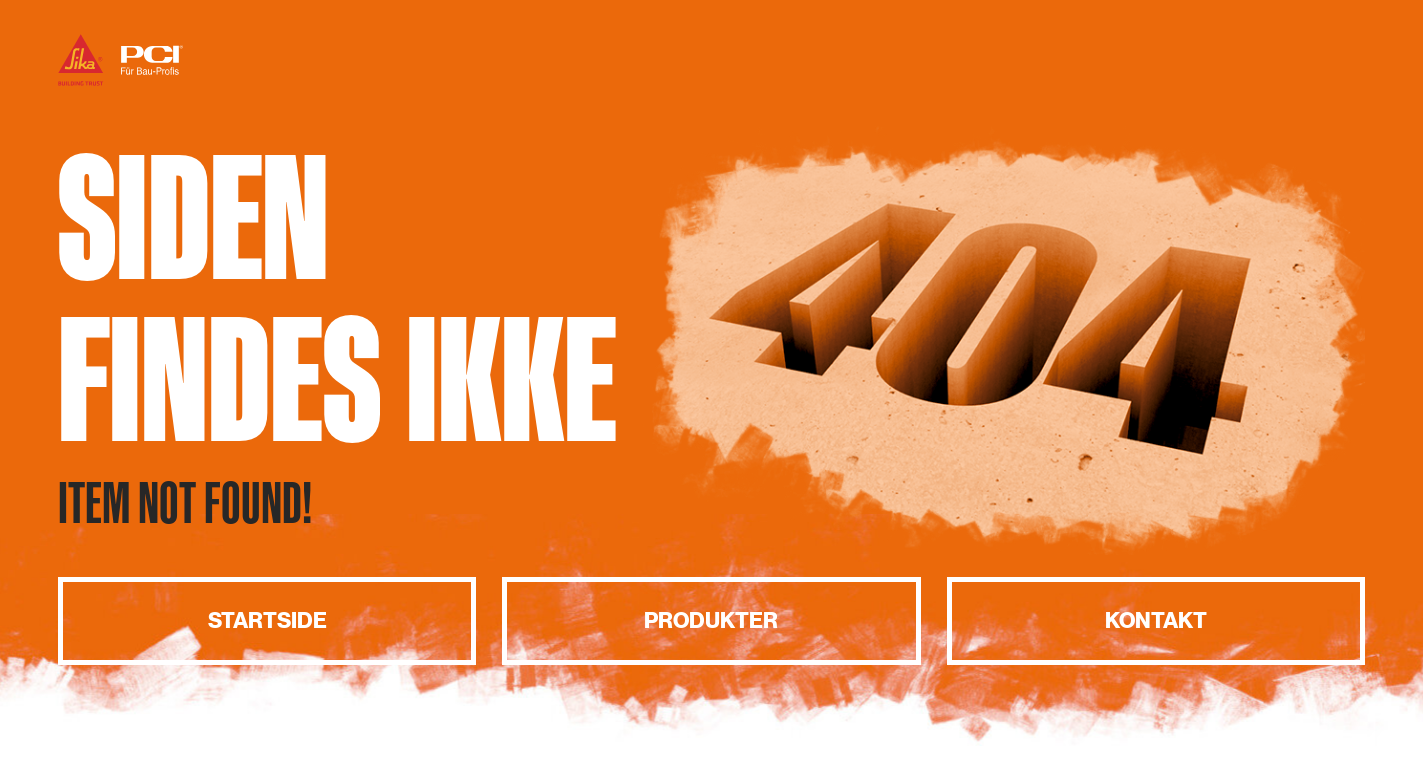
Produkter (711, 620)
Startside (267, 620)
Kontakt (1156, 620)
